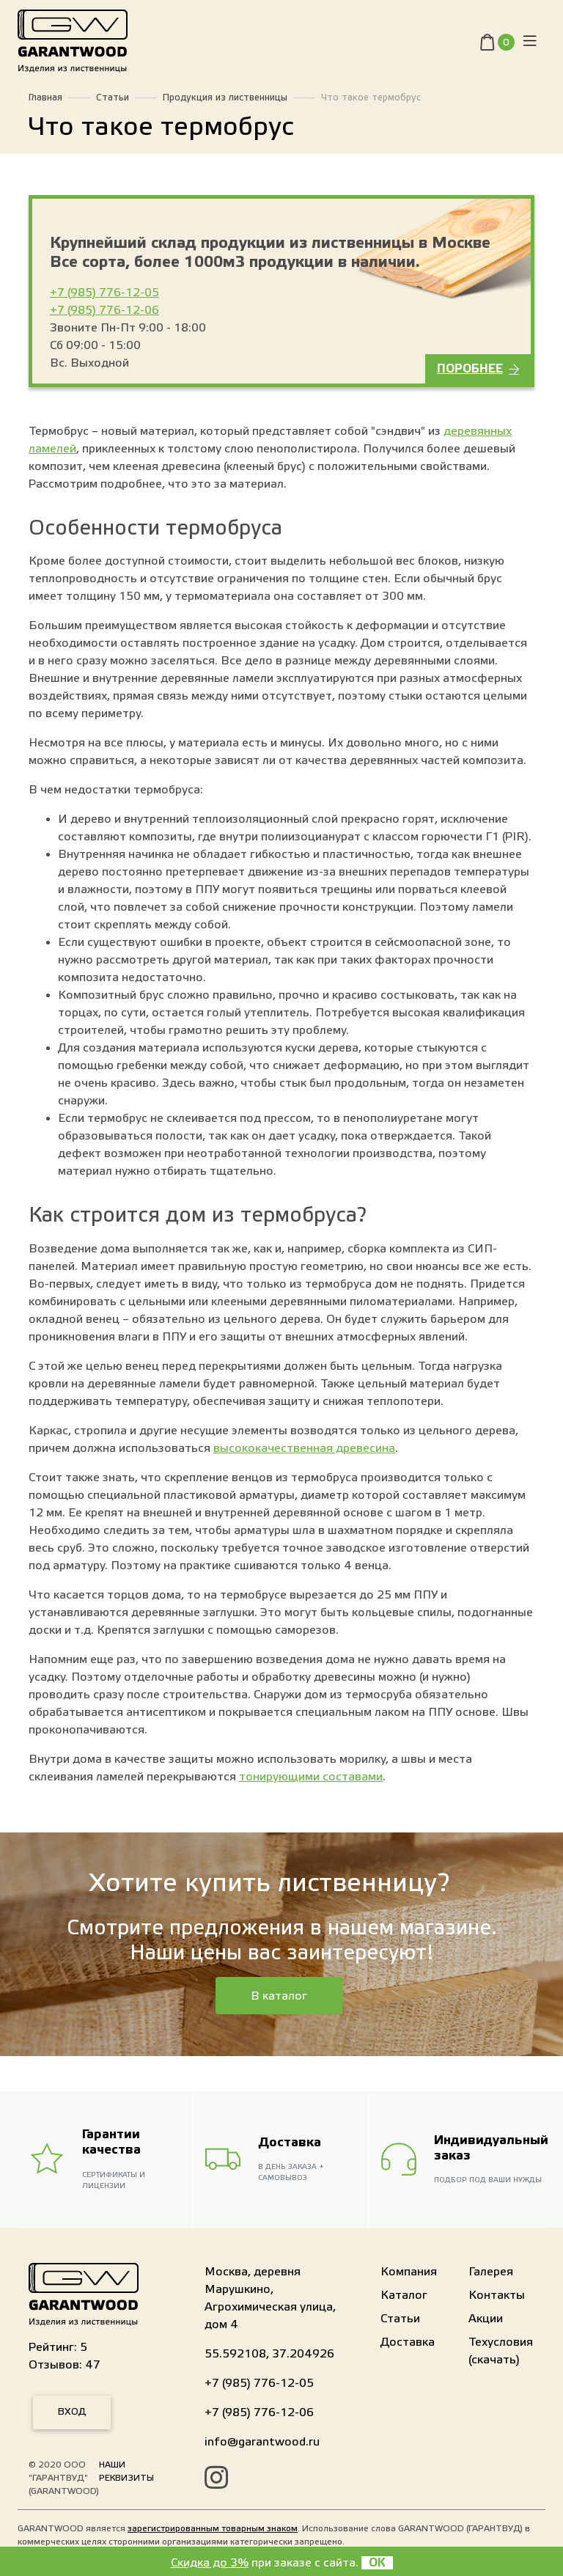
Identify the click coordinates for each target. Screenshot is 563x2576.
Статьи (112, 97)
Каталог (403, 2295)
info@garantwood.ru (262, 2441)
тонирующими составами (311, 1776)
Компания (408, 2271)
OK (377, 2562)
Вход (72, 2412)
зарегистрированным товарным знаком (213, 2528)
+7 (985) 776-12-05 (104, 292)
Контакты (496, 2295)
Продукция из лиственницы (225, 97)
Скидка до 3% (210, 2562)
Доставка (407, 2342)
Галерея (490, 2271)
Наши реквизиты (126, 2471)
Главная (45, 97)
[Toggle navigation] (530, 44)
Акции (485, 2318)
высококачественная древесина (304, 1448)
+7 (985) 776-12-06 (104, 310)
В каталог (279, 1996)
